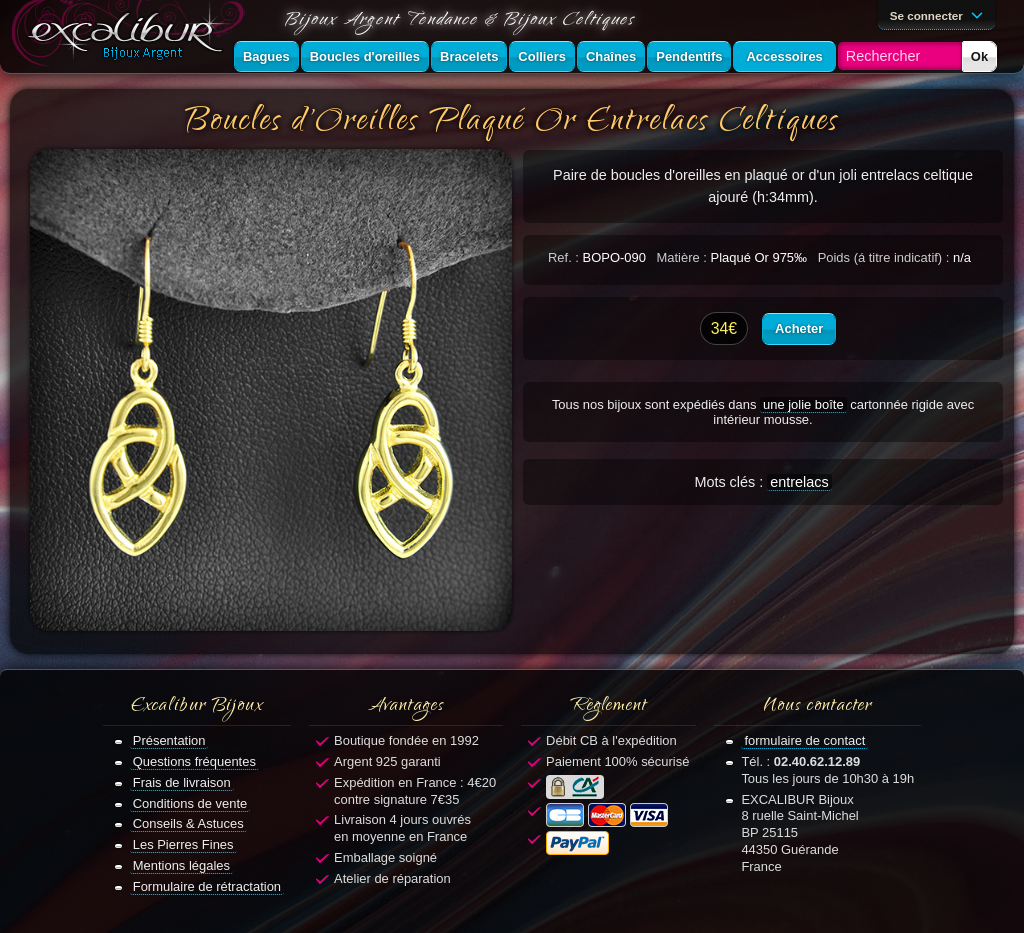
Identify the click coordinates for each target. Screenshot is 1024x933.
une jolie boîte (803, 404)
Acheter (799, 328)
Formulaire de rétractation (207, 886)
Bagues (266, 56)
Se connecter (940, 14)
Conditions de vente (190, 803)
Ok (979, 56)
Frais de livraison (182, 782)
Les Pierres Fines (183, 844)
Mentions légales (181, 865)
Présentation (169, 740)
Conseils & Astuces (188, 823)
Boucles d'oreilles (365, 56)
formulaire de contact (804, 740)
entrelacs (799, 482)
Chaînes (611, 56)
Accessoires (784, 56)
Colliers (542, 56)
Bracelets (469, 56)
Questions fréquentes (194, 761)
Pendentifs (689, 56)
